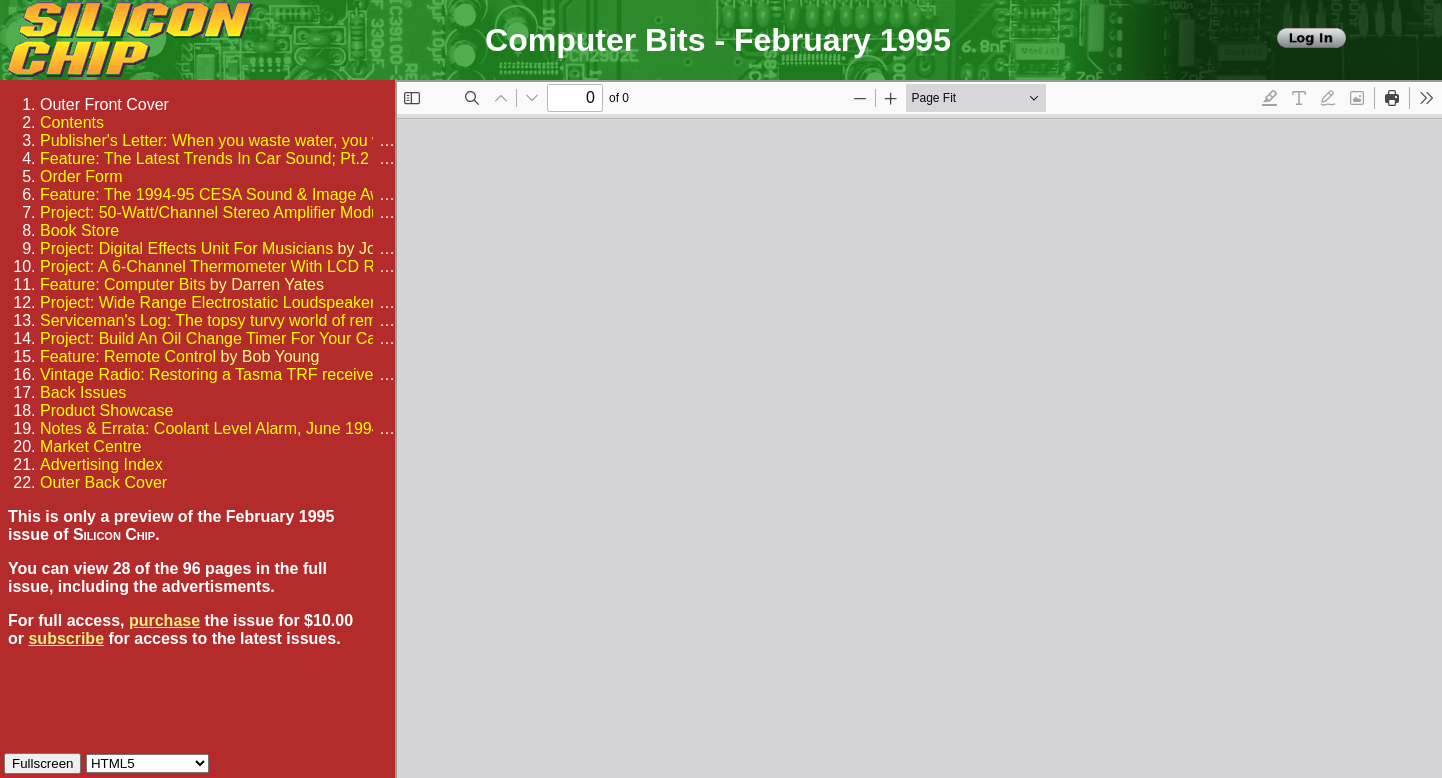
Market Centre (90, 446)
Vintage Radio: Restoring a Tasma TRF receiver (209, 374)
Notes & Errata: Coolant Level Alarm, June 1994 (210, 428)
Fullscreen (42, 763)
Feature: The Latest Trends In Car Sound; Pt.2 (204, 158)
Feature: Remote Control (128, 356)
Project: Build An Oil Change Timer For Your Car (211, 338)
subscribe (66, 638)
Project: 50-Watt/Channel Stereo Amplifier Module (216, 212)
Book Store (79, 230)
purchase (164, 620)
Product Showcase (106, 410)
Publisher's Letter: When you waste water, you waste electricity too (276, 140)
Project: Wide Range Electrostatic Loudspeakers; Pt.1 (230, 302)
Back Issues (83, 392)
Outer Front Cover (104, 104)
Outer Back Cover (103, 482)
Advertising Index (101, 464)
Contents (72, 122)
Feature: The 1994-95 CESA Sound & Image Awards (226, 194)
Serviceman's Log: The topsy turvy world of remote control (246, 320)
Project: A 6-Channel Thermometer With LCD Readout (232, 266)
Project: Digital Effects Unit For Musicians (186, 248)
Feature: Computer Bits (122, 284)
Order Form (81, 176)
